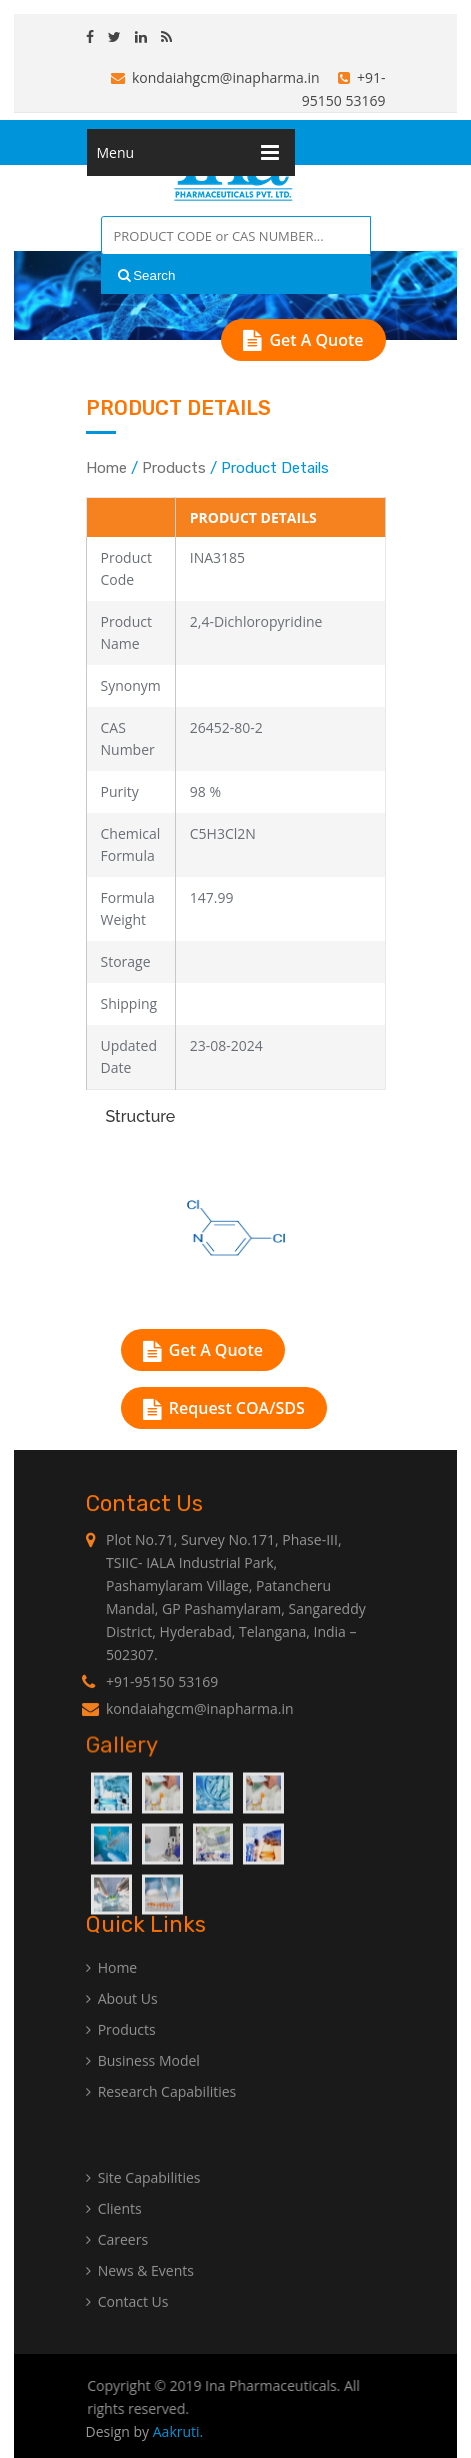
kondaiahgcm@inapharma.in (215, 77)
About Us (122, 2022)
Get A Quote (303, 340)
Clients (114, 2232)
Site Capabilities (143, 2201)
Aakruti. (178, 2431)
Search (147, 275)
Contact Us (127, 2325)
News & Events (140, 2294)
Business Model (143, 2084)
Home (106, 468)
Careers (117, 2263)
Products (174, 468)
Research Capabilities (161, 2115)
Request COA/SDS (224, 1408)
